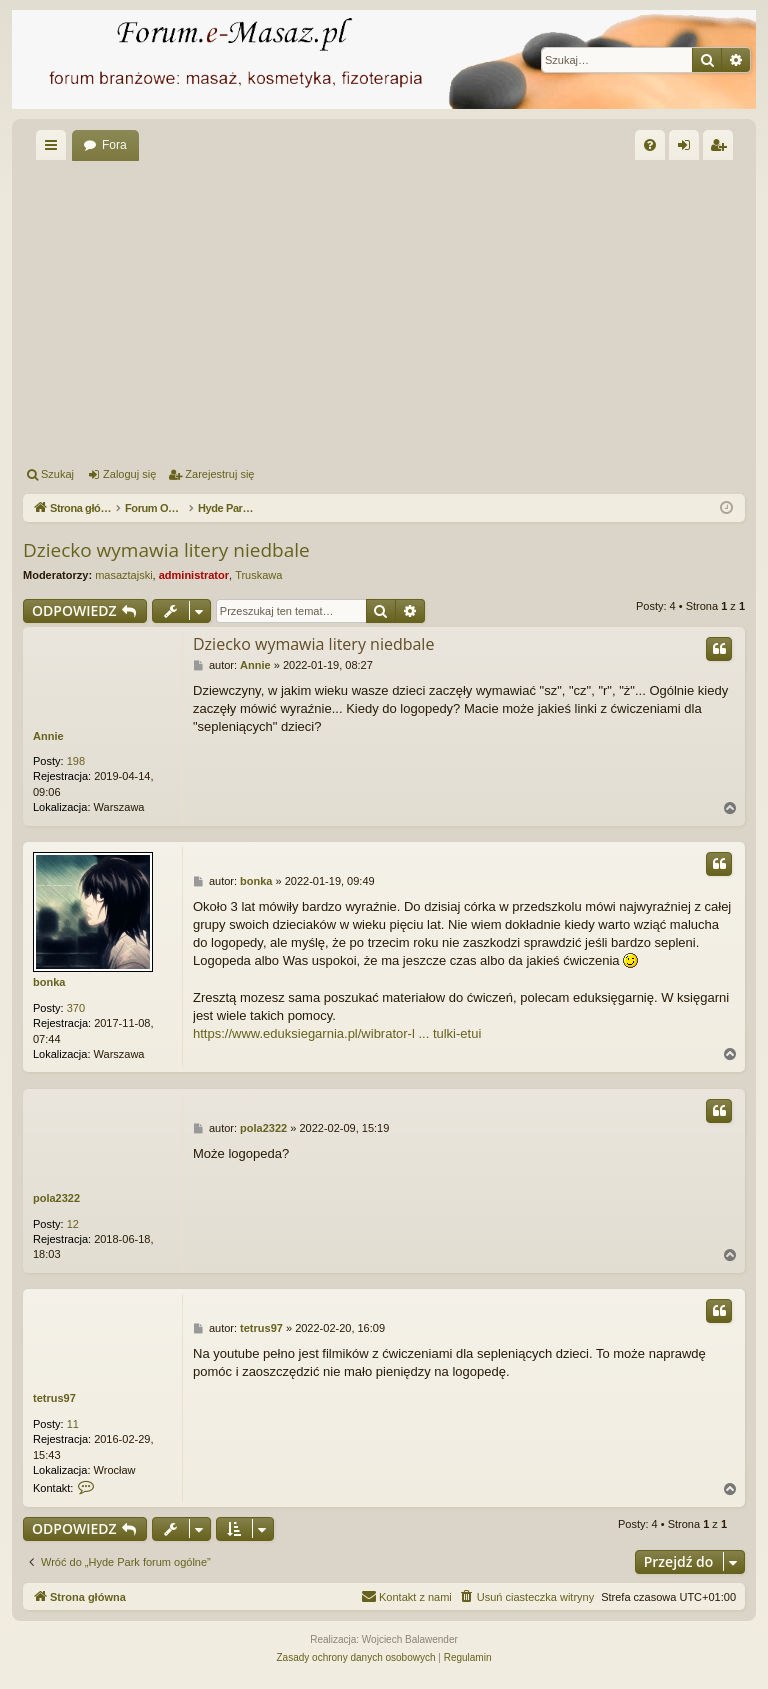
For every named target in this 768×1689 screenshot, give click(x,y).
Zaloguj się (129, 474)
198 (76, 761)
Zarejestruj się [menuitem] (722, 149)
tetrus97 (54, 1398)
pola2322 (56, 1198)
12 (73, 1224)
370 (76, 1008)
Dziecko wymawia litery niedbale (166, 550)
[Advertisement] (384, 310)
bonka (49, 982)
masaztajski (123, 575)
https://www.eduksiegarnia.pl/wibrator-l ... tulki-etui (337, 1033)
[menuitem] (650, 145)
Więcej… (55, 149)
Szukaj (57, 474)
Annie (48, 736)
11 (73, 1424)
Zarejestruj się (219, 474)
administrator (194, 575)
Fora (114, 145)
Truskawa (258, 575)
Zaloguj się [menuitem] (688, 149)
